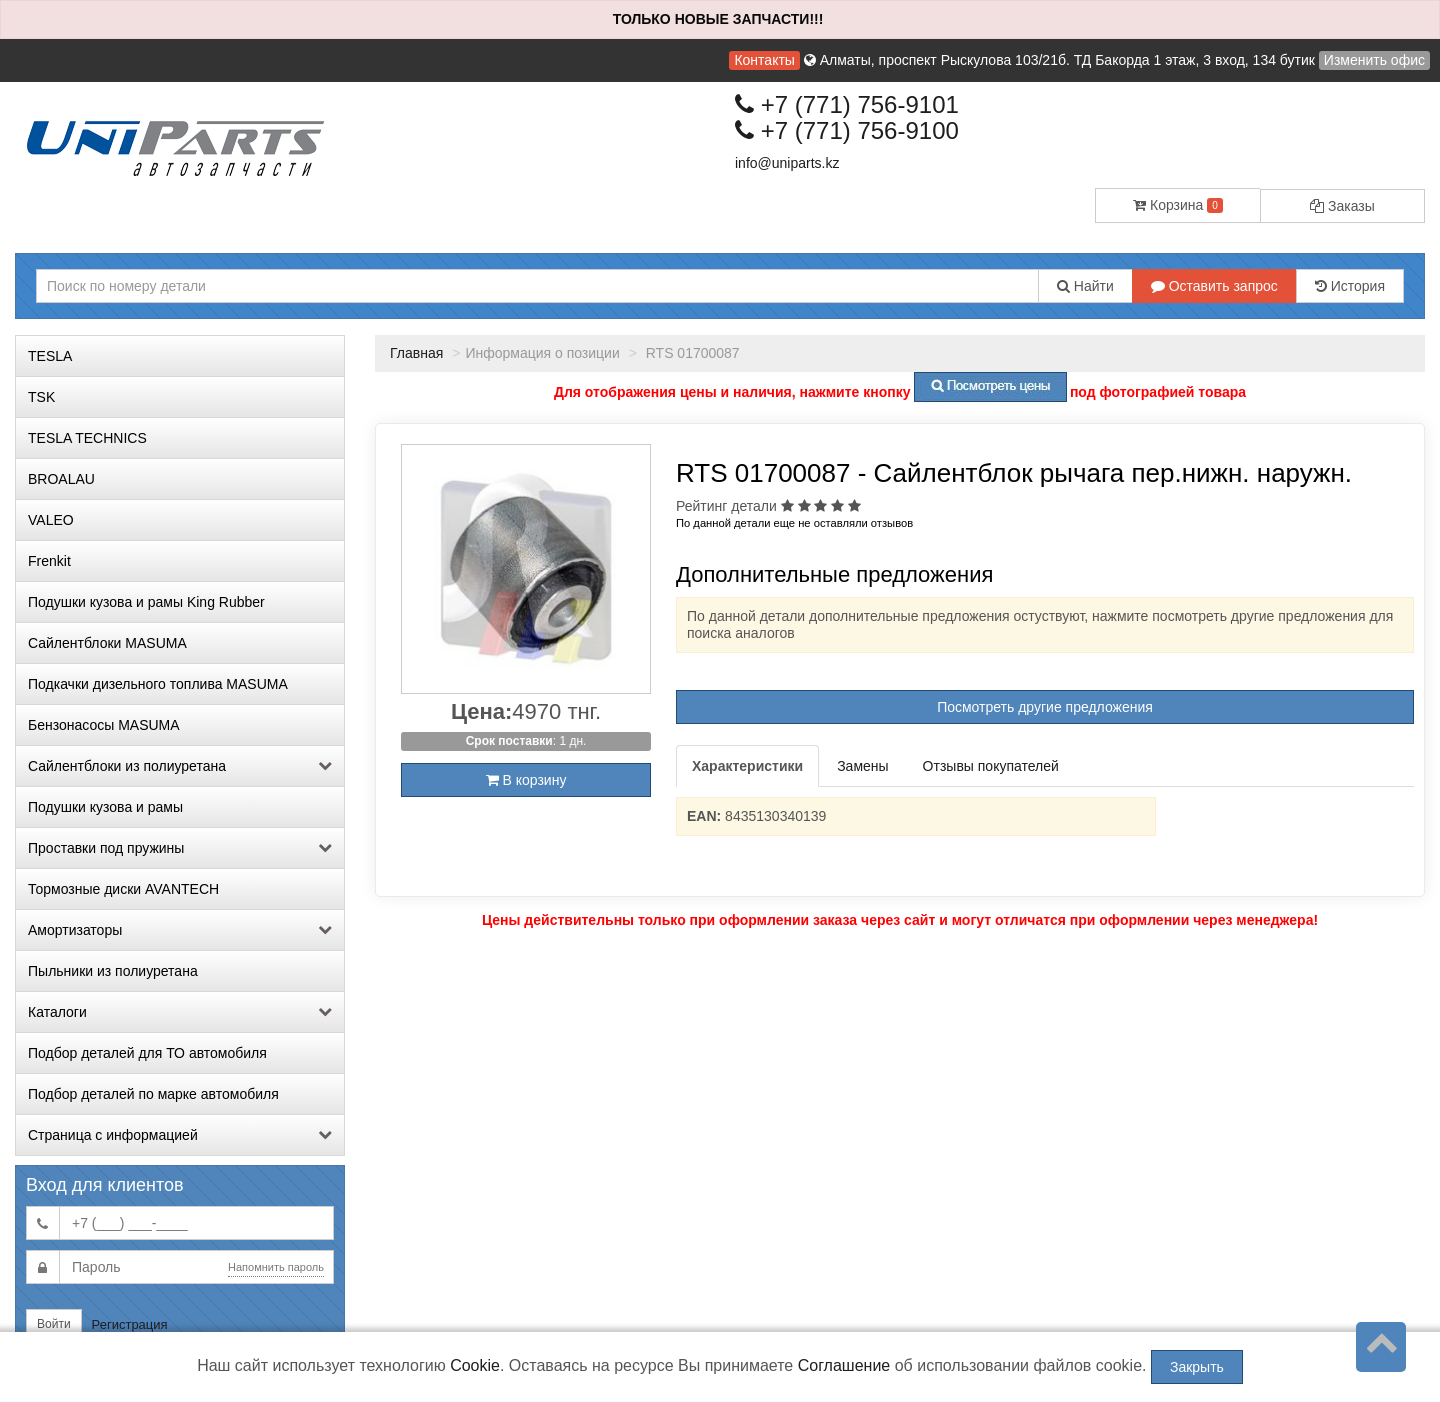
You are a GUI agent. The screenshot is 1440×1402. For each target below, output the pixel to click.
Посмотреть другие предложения (1045, 707)
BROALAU (61, 479)
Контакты (764, 60)
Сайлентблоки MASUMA (107, 643)
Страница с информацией (180, 1135)
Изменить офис (1374, 60)
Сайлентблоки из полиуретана (180, 766)
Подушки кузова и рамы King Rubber (146, 602)
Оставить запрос (1214, 286)
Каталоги (180, 1012)
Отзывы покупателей (991, 766)
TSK (41, 397)
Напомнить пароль (276, 1267)
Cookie (475, 1365)
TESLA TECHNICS (87, 438)
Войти (54, 1324)
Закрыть (1197, 1367)
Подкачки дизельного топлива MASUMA (158, 684)
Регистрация (130, 1324)
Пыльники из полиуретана (113, 971)
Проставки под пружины (180, 848)
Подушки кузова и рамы (105, 807)
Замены (862, 766)
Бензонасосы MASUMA (104, 725)
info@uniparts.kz (787, 163)
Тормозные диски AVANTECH (123, 889)
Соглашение (844, 1365)
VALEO (51, 520)
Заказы (1342, 206)
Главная (416, 353)
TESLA (50, 356)
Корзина (1178, 205)
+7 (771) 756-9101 (847, 104)
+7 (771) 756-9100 (847, 130)
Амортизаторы (180, 930)
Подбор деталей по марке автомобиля (153, 1094)
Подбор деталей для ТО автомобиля (147, 1053)
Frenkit (49, 561)
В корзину (526, 780)
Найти (1085, 286)
